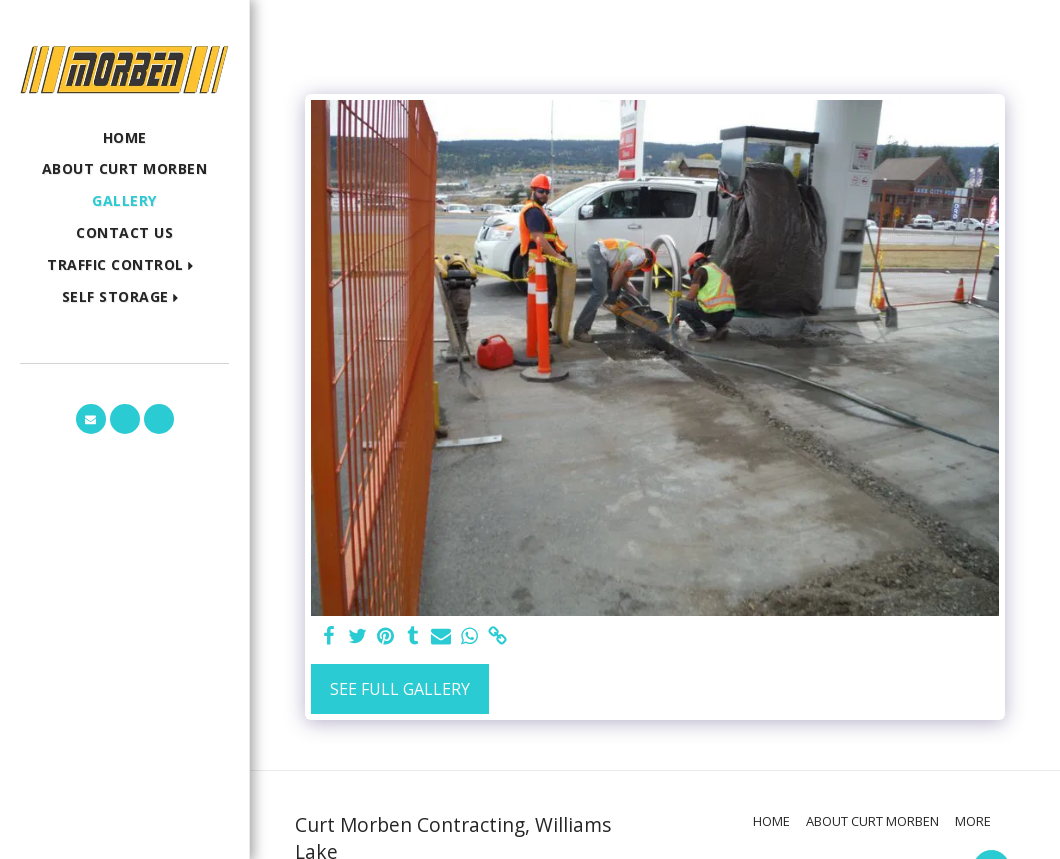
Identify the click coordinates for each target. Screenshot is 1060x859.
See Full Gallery (400, 689)
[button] (124, 265)
